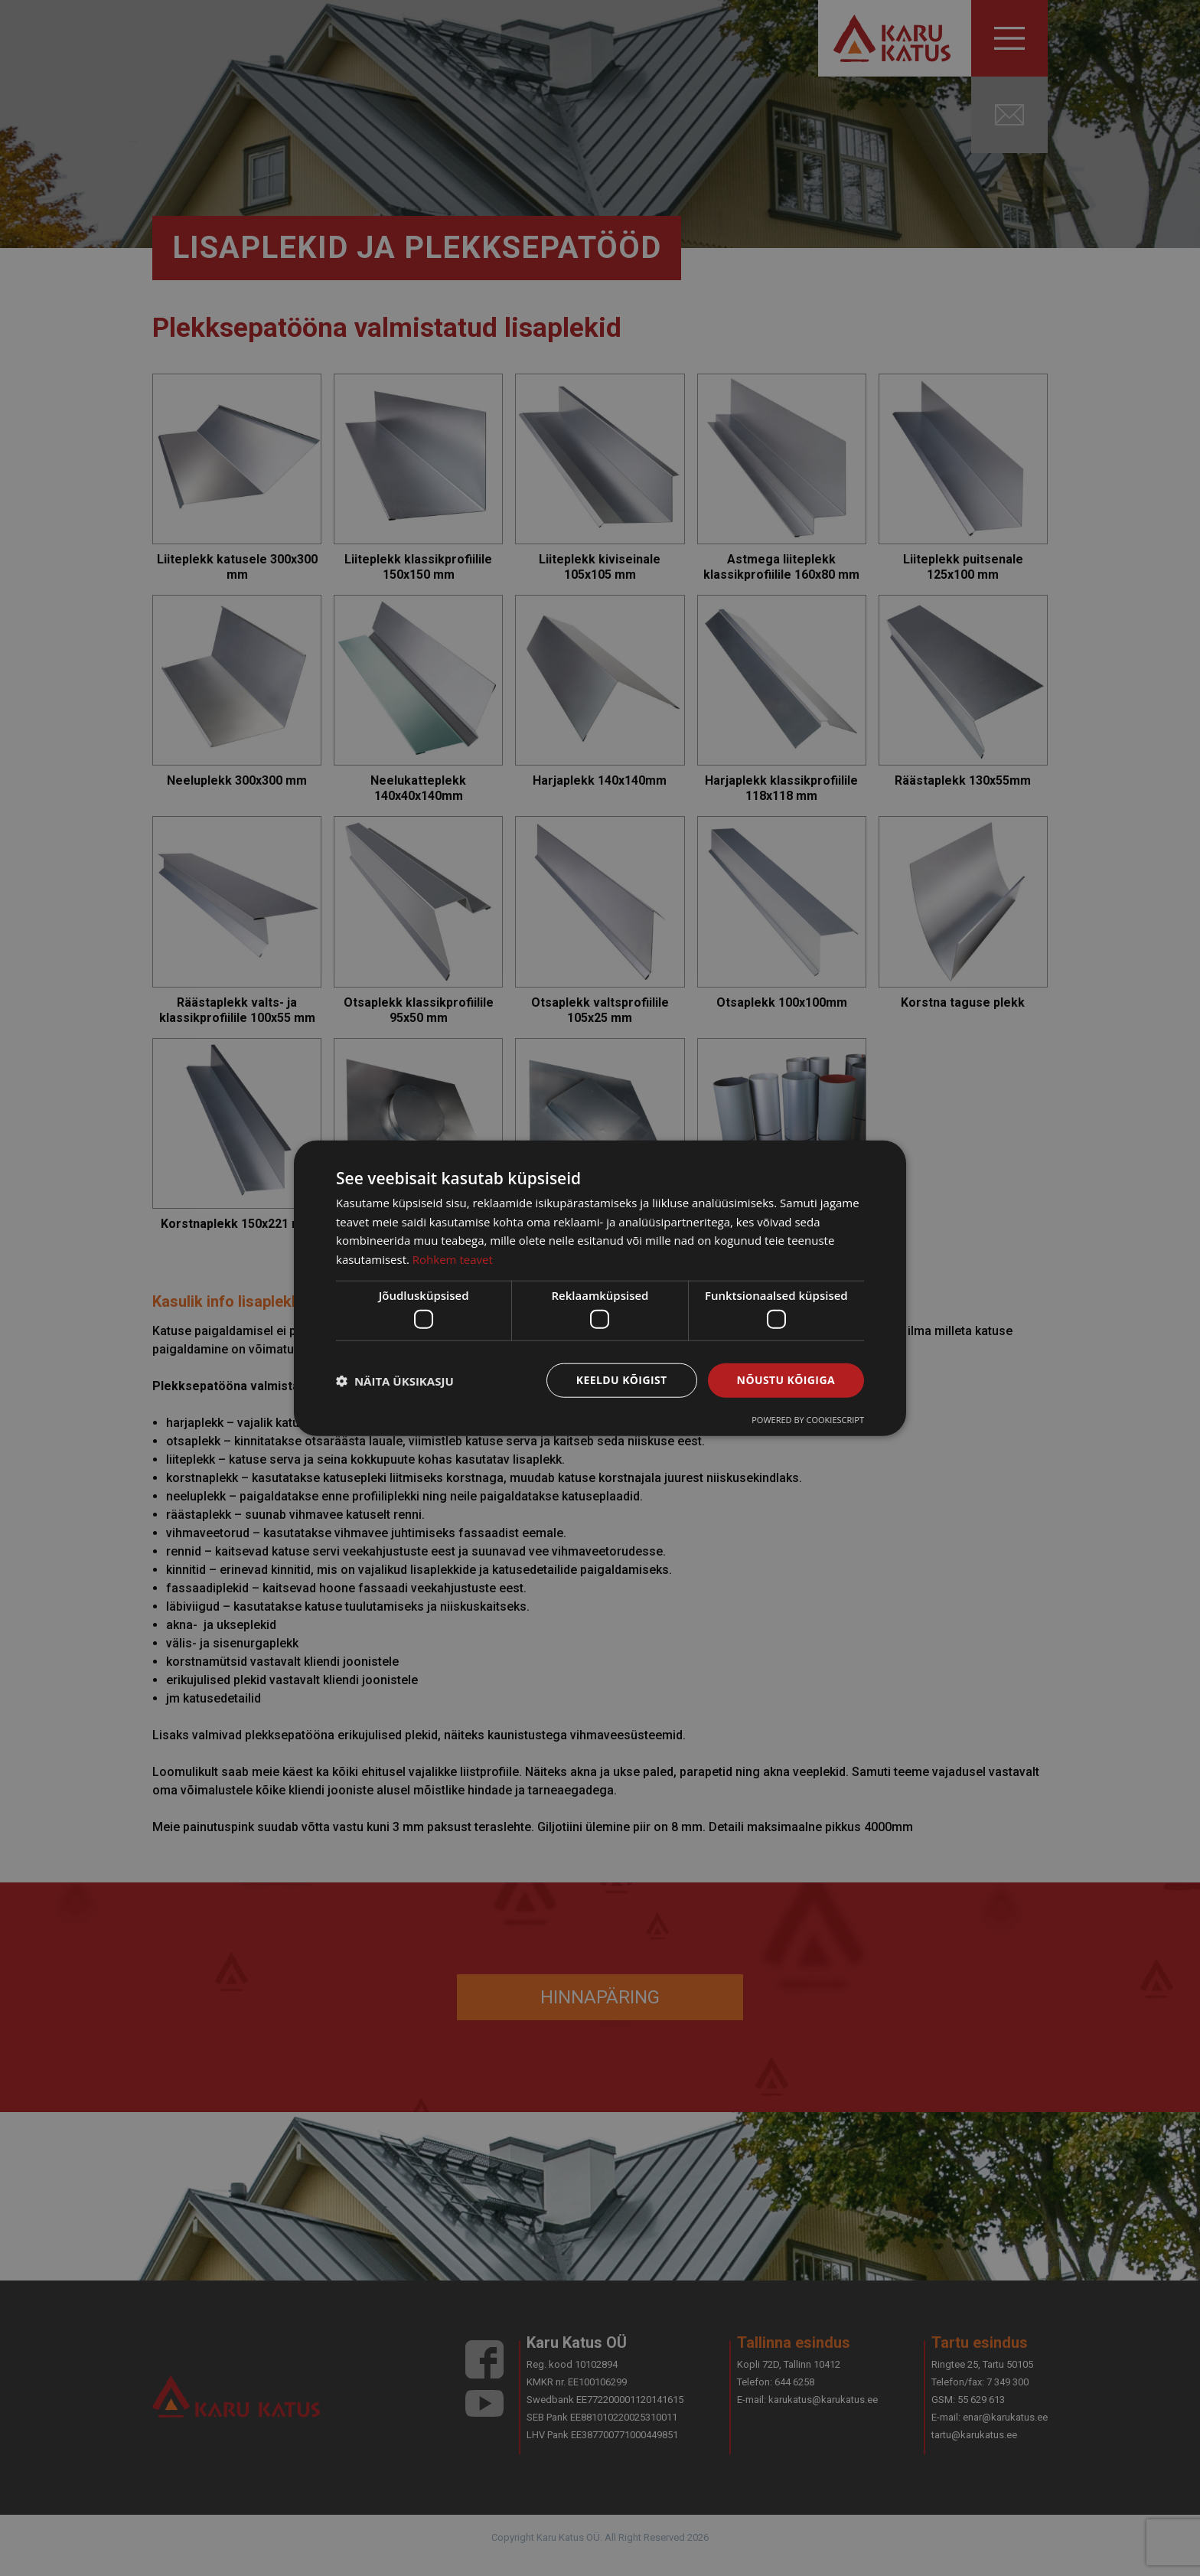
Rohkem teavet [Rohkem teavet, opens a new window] (452, 1259)
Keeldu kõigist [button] (621, 1380)
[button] (395, 1380)
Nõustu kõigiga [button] (786, 1380)
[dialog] (600, 1288)
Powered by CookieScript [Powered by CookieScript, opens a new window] (808, 1419)
